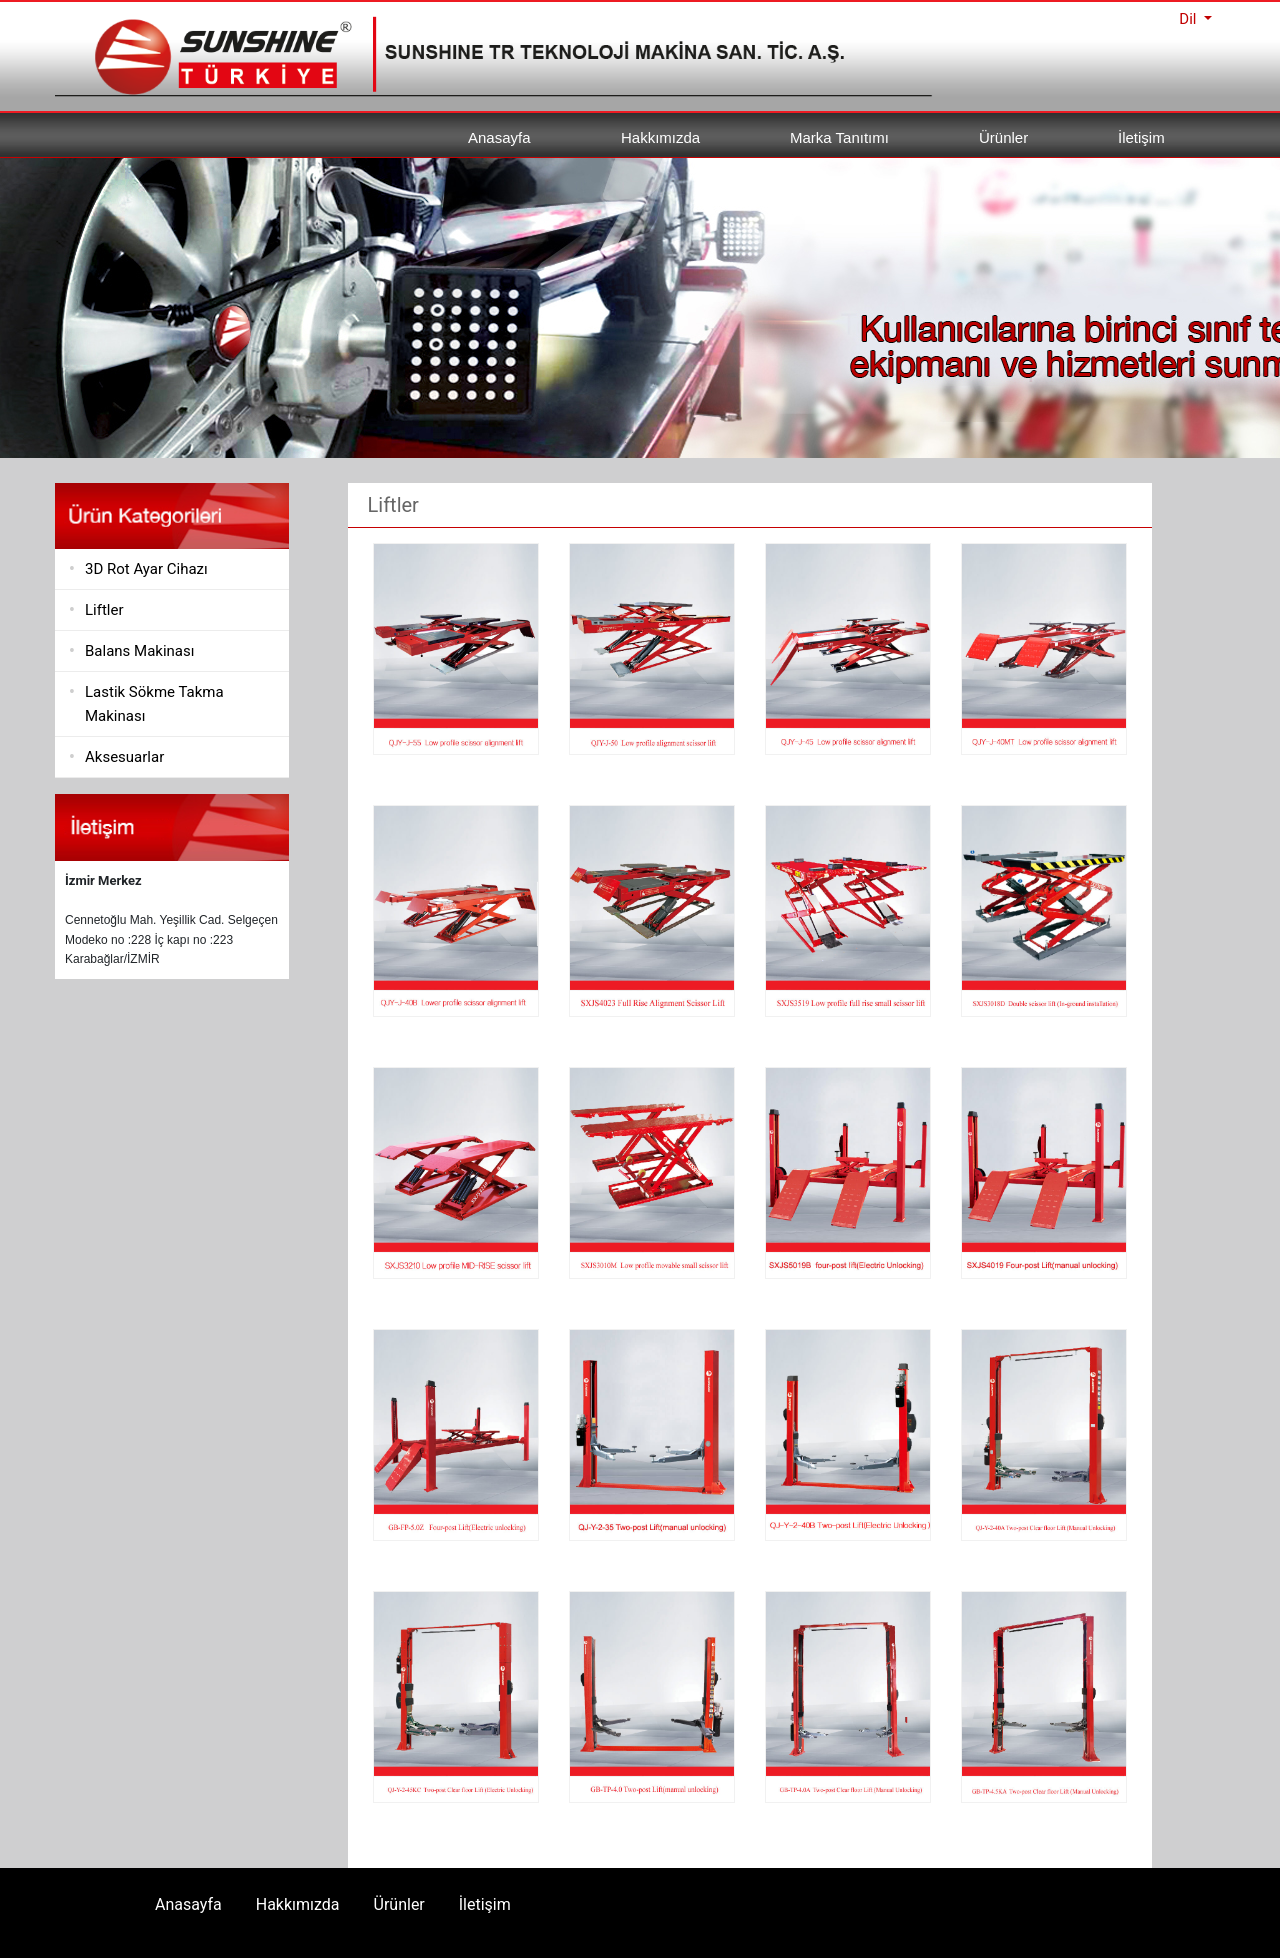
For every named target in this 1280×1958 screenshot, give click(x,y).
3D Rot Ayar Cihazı (146, 569)
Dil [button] (1189, 19)
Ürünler (1003, 137)
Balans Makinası (139, 651)
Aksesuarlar (124, 757)
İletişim (1141, 137)
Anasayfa (499, 137)
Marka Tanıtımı (839, 137)
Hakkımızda (660, 137)
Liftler (104, 610)
